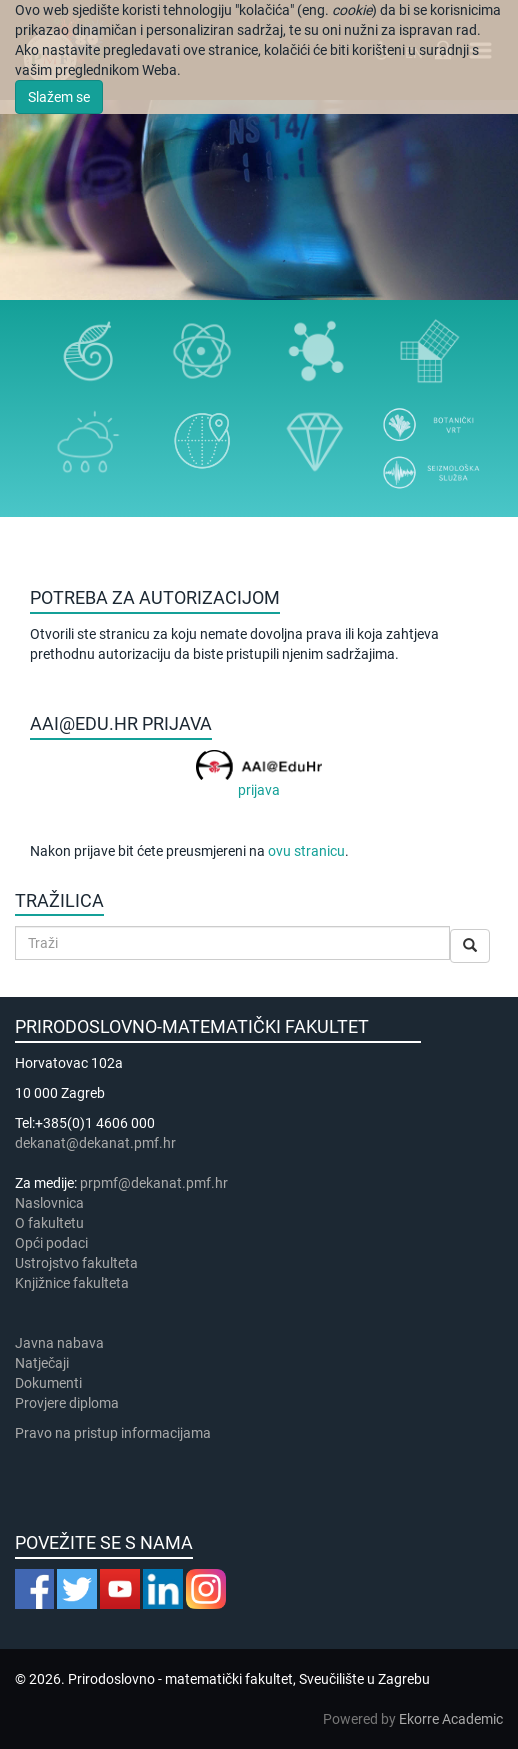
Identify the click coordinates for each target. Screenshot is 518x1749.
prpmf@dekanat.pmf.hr (154, 1183)
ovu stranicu (306, 851)
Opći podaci (51, 1243)
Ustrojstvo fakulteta (76, 1263)
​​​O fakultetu (49, 1223)
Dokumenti (48, 1383)
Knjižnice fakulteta (72, 1283)
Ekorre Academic (451, 1719)
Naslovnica (49, 1203)
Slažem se (59, 97)
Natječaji (42, 1363)
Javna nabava (59, 1343)
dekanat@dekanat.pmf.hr (95, 1143)
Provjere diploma (67, 1403)
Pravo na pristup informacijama (116, 1433)
